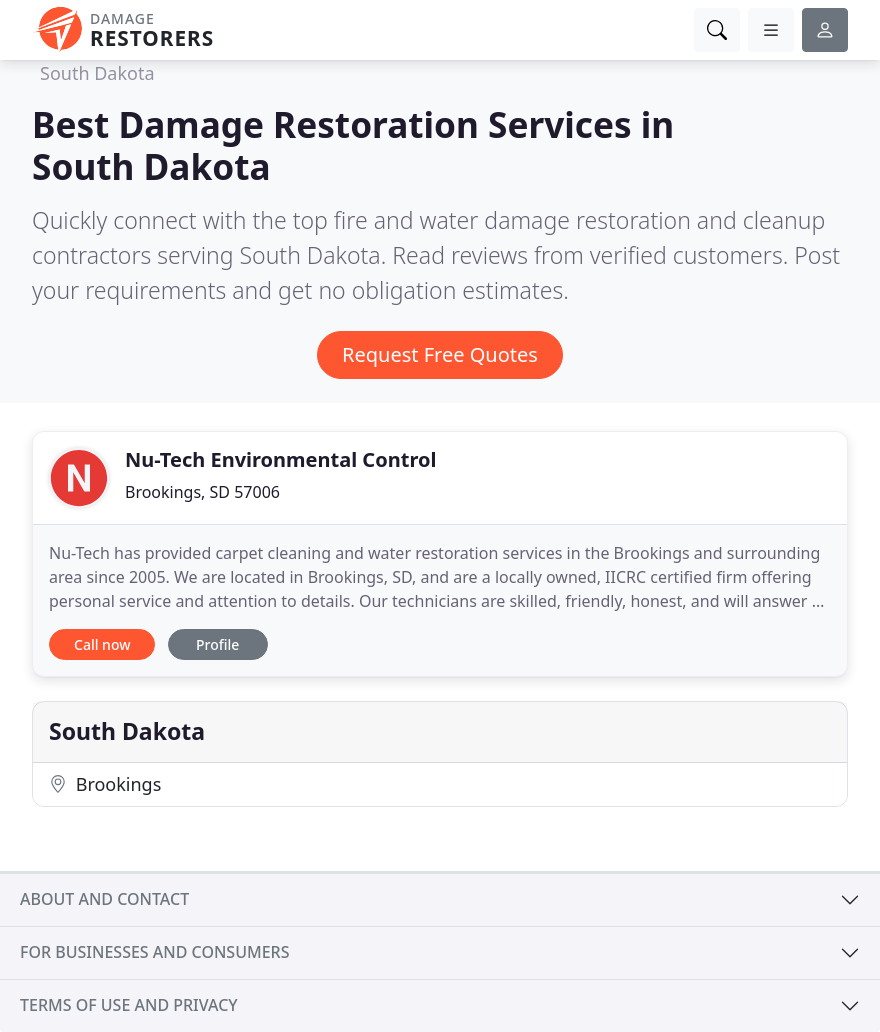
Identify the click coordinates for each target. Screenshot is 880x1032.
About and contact (104, 899)
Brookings (105, 784)
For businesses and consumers (154, 952)
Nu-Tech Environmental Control (280, 459)
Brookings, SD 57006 (202, 492)
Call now (102, 644)
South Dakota (97, 73)
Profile (217, 644)
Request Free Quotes (440, 354)
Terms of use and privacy (129, 1005)
